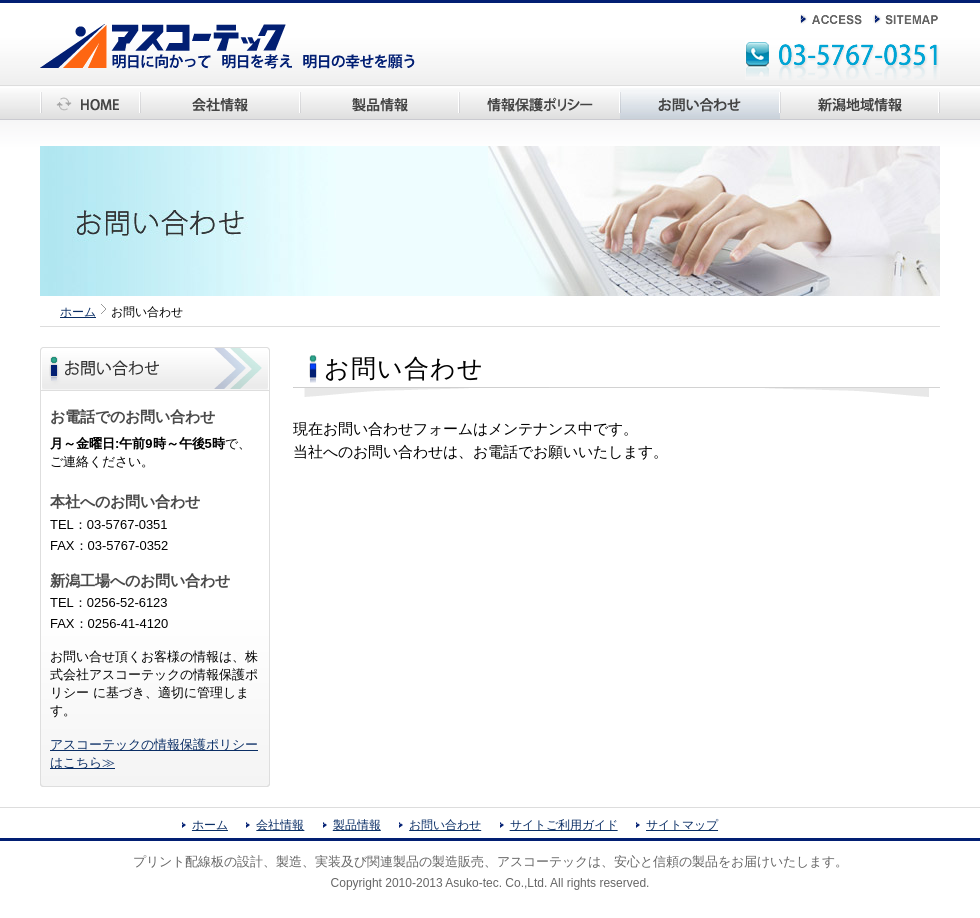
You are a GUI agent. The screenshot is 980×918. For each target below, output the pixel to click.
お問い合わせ (659, 119)
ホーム (59, 119)
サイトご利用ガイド (564, 825)
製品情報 (357, 825)
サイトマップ (682, 825)
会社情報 (166, 119)
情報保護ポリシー (512, 119)
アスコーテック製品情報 (371, 119)
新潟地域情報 (819, 119)
